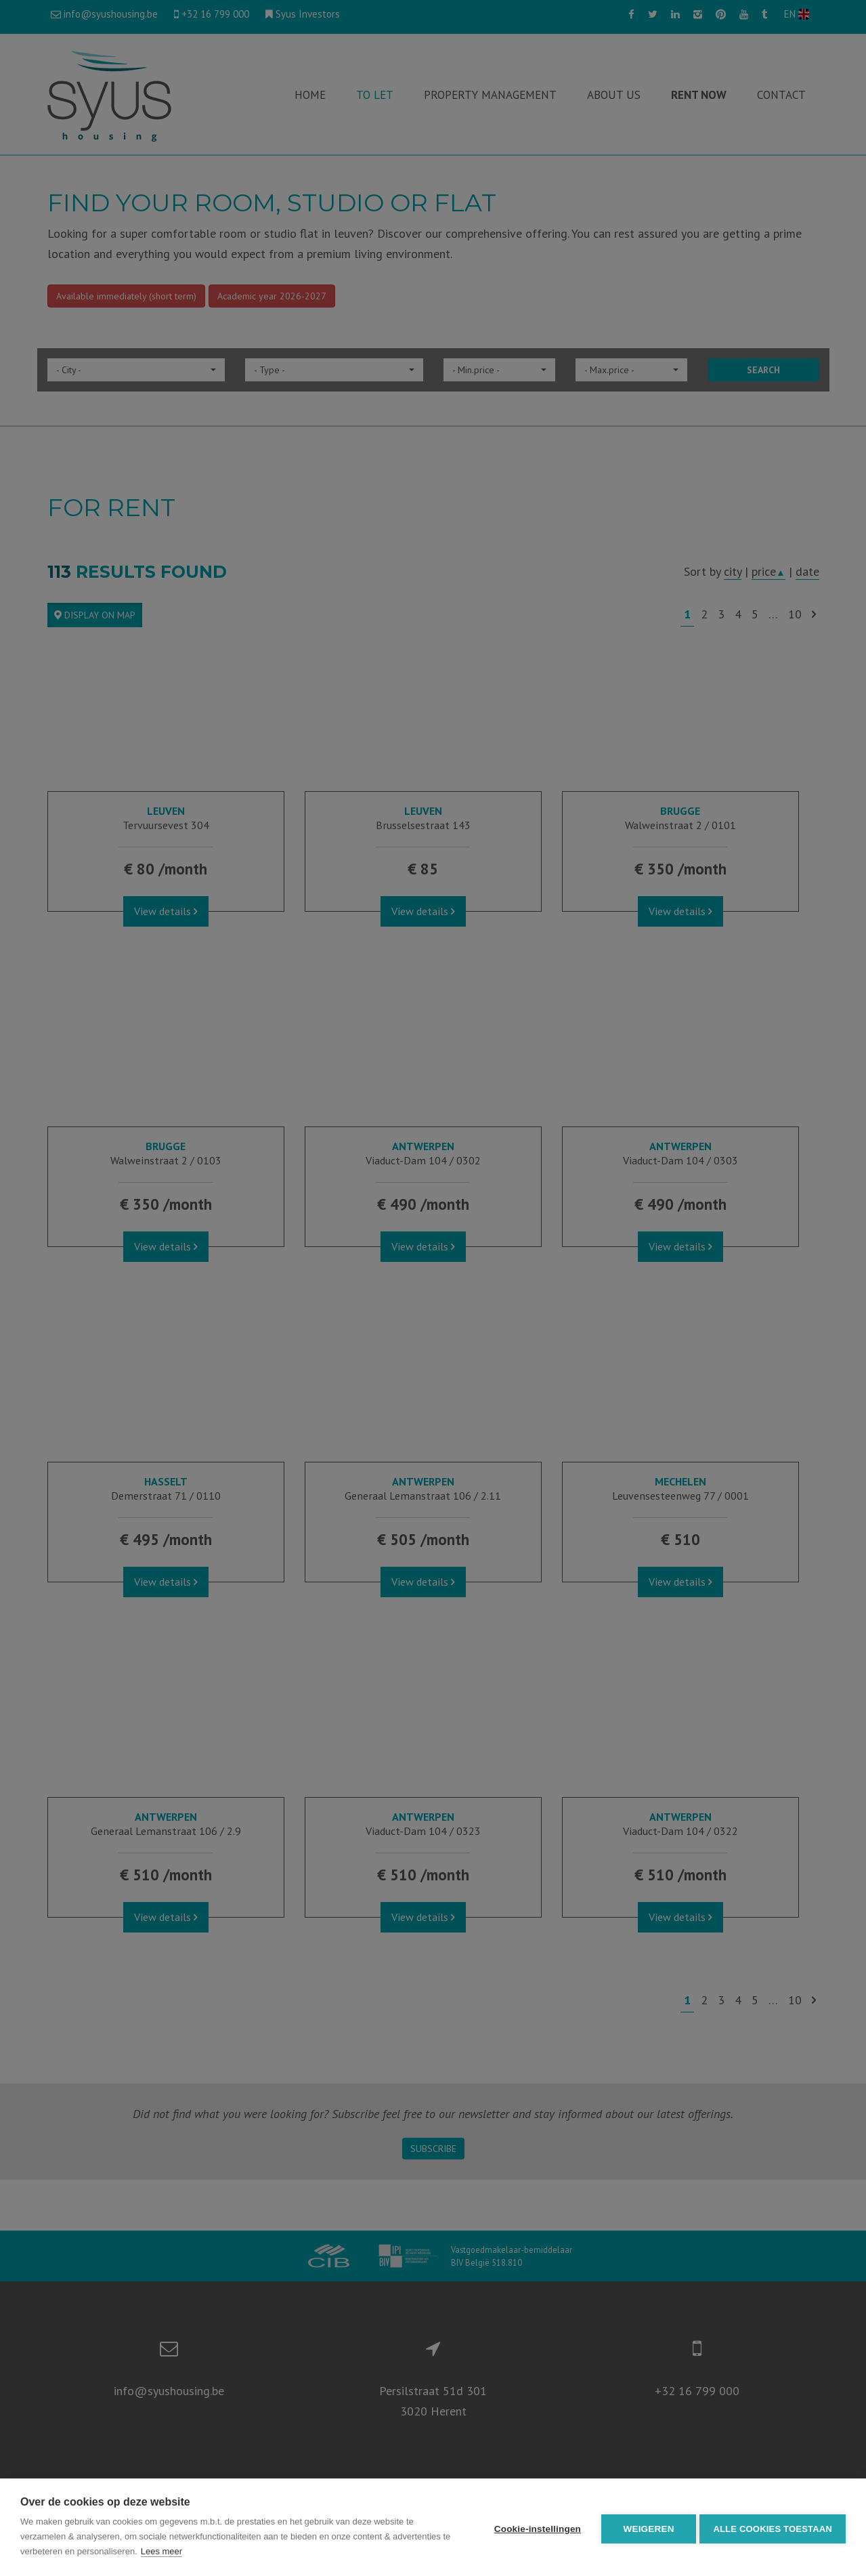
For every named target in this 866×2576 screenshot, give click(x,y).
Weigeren (645, 2527)
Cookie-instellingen (534, 2527)
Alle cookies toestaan (772, 2527)
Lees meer (171, 2551)
